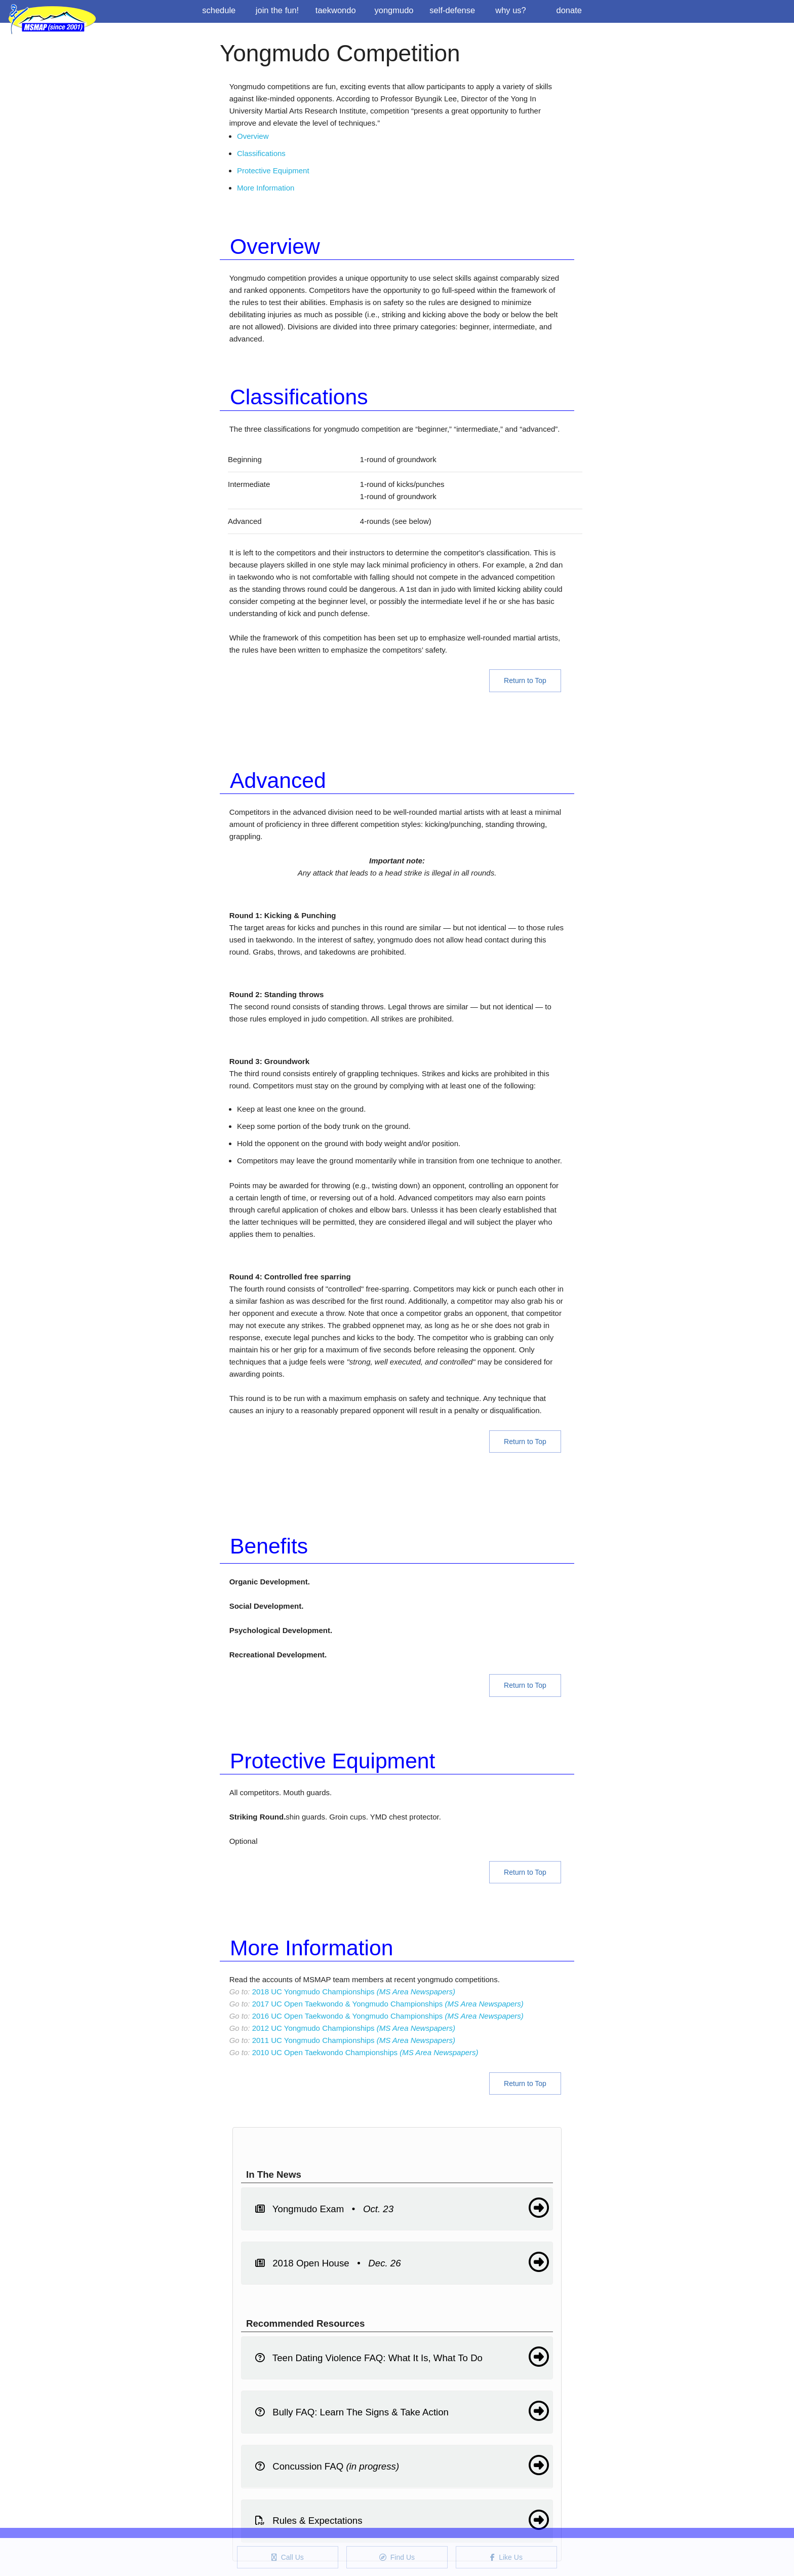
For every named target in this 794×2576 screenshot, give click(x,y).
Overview (253, 136)
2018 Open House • (402, 2262)
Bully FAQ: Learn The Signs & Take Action (402, 2411)
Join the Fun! (277, 10)
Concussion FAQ (402, 2465)
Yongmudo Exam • (402, 2207)
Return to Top (525, 680)
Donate (569, 10)
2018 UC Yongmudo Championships (353, 1991)
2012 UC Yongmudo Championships (353, 2028)
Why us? (510, 10)
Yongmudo (393, 10)
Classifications (261, 153)
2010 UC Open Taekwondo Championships (365, 2052)
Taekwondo (335, 10)
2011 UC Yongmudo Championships (353, 2040)
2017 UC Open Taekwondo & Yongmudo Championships (388, 2003)
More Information (265, 187)
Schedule (218, 10)
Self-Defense (452, 10)
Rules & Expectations (402, 2519)
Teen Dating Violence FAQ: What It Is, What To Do (402, 2356)
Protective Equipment (273, 170)
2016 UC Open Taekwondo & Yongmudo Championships (388, 2016)
